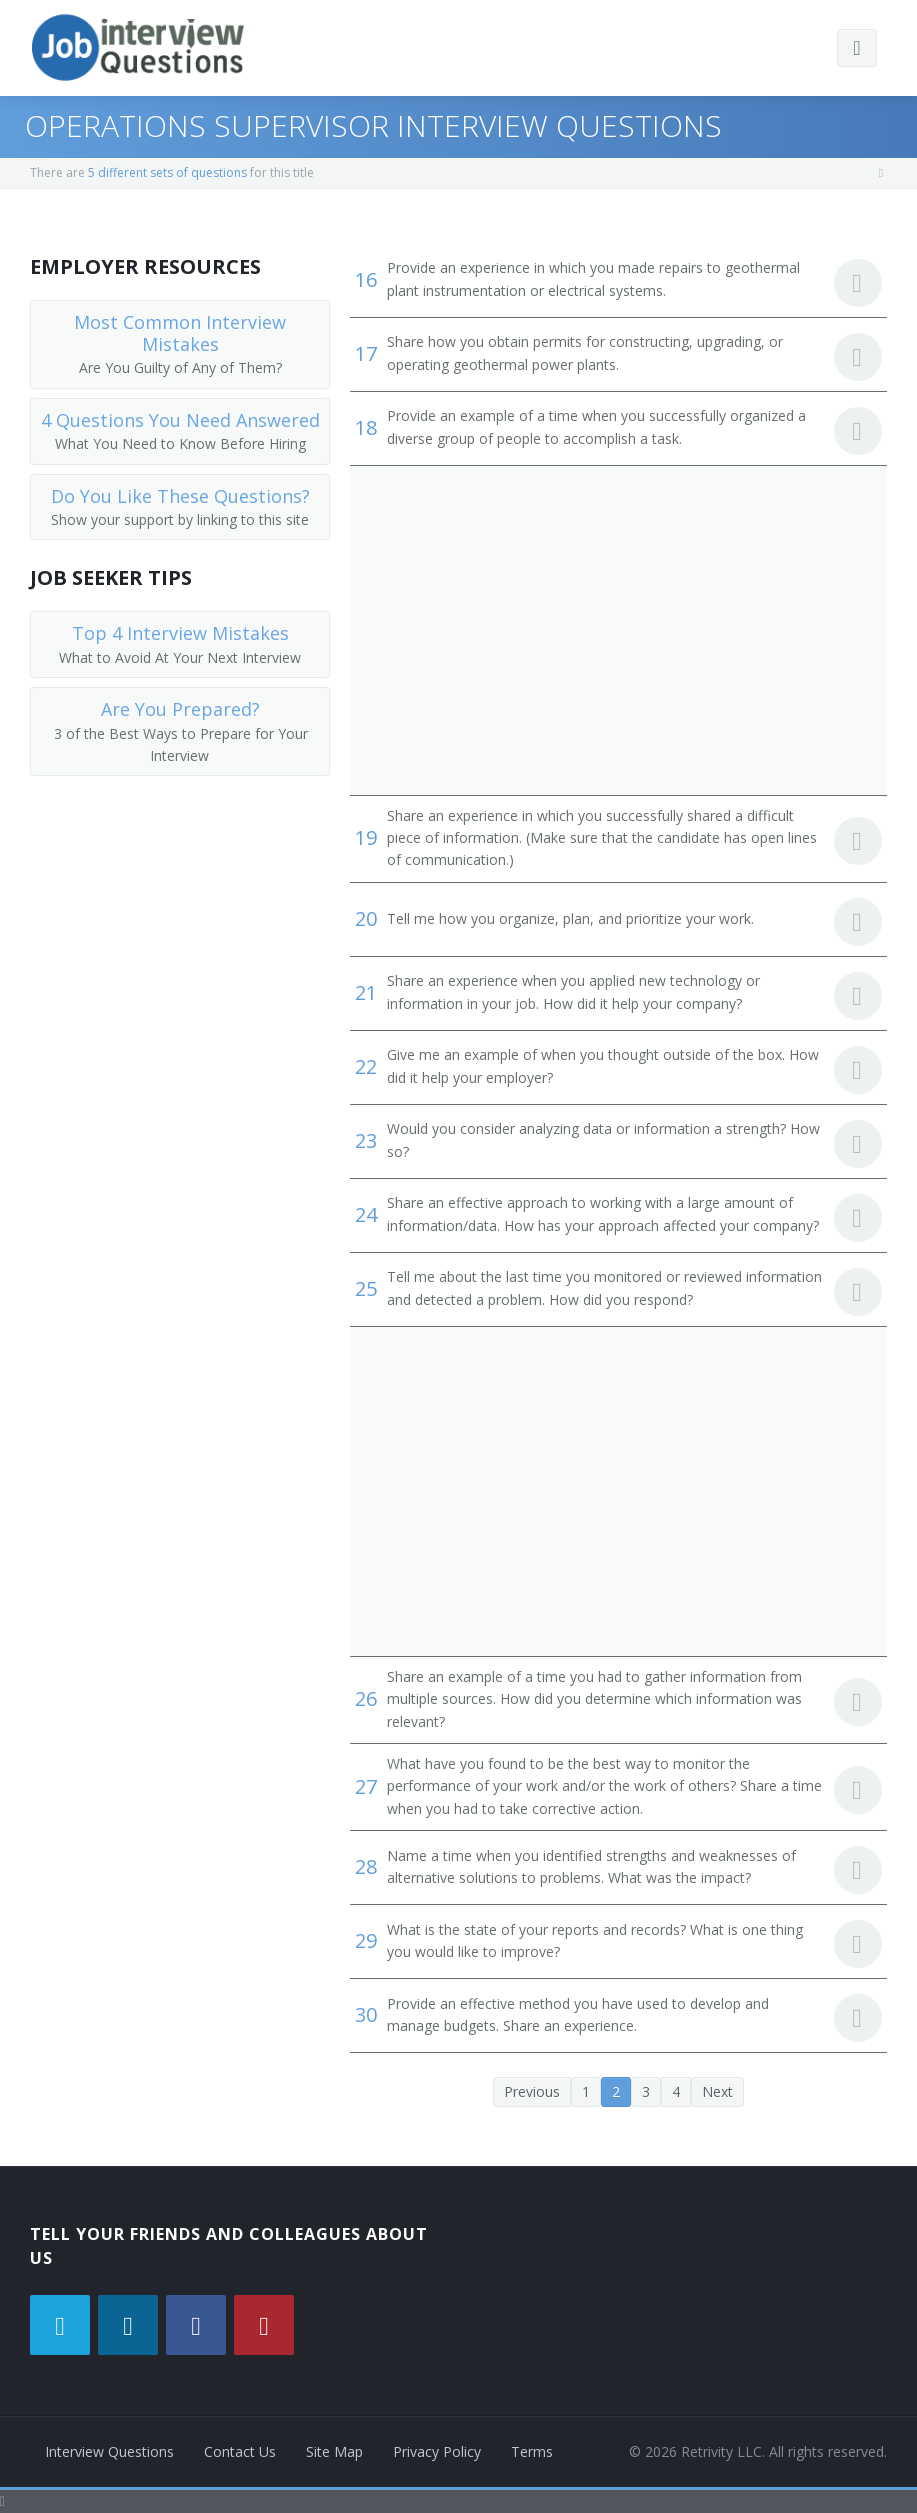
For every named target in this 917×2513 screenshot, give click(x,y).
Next (717, 2091)
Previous (532, 2091)
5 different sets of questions (167, 172)
